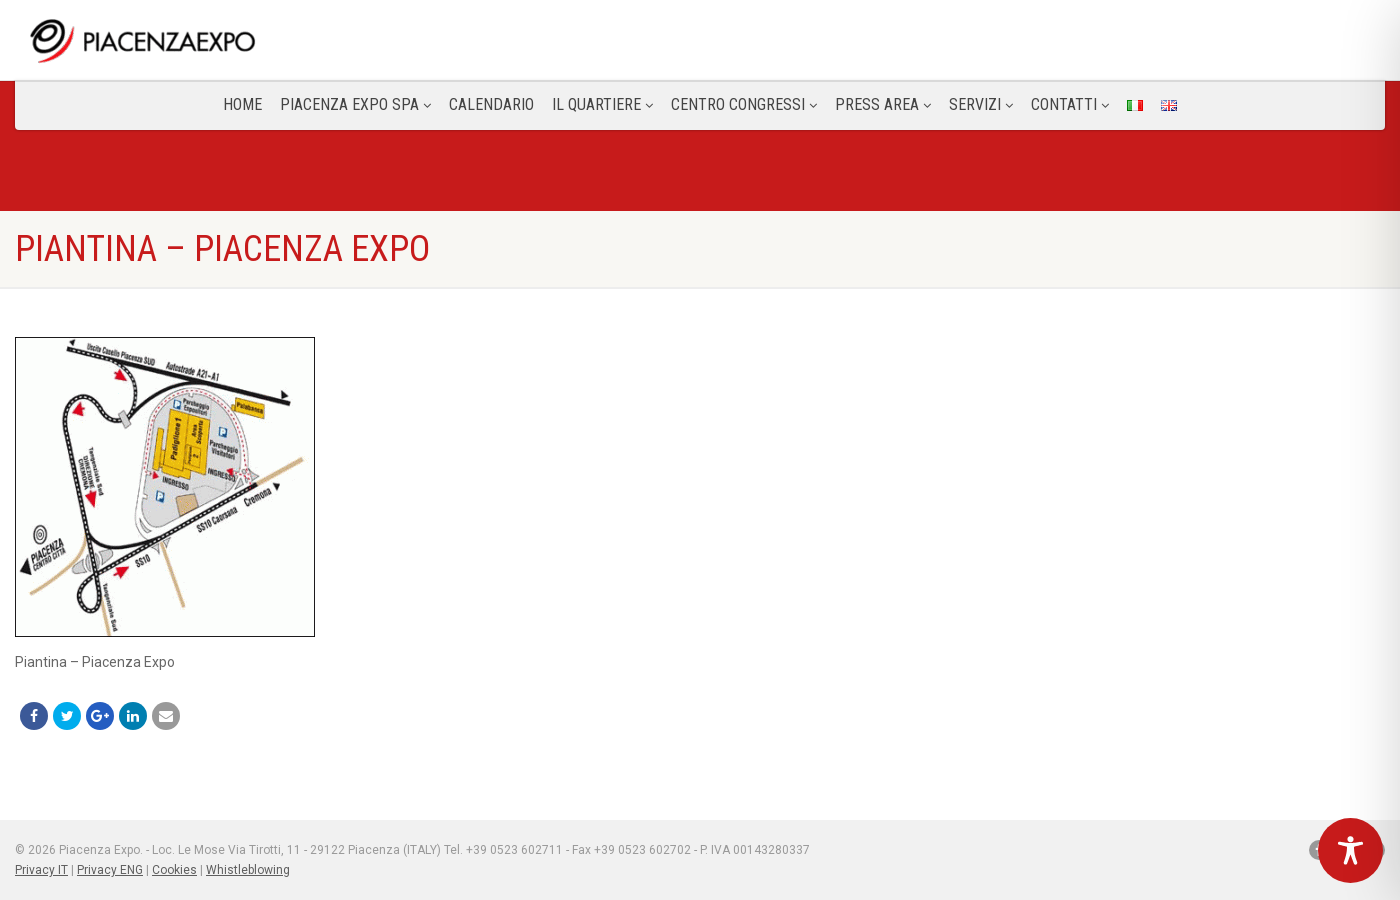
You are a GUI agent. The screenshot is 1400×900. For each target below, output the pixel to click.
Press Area (883, 104)
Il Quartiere (602, 104)
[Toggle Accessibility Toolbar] (1350, 850)
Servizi (981, 104)
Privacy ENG (110, 870)
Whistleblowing (248, 870)
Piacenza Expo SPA (355, 104)
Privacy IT (41, 870)
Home (242, 104)
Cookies (174, 870)
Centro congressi (744, 104)
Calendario (491, 104)
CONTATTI (1070, 104)
